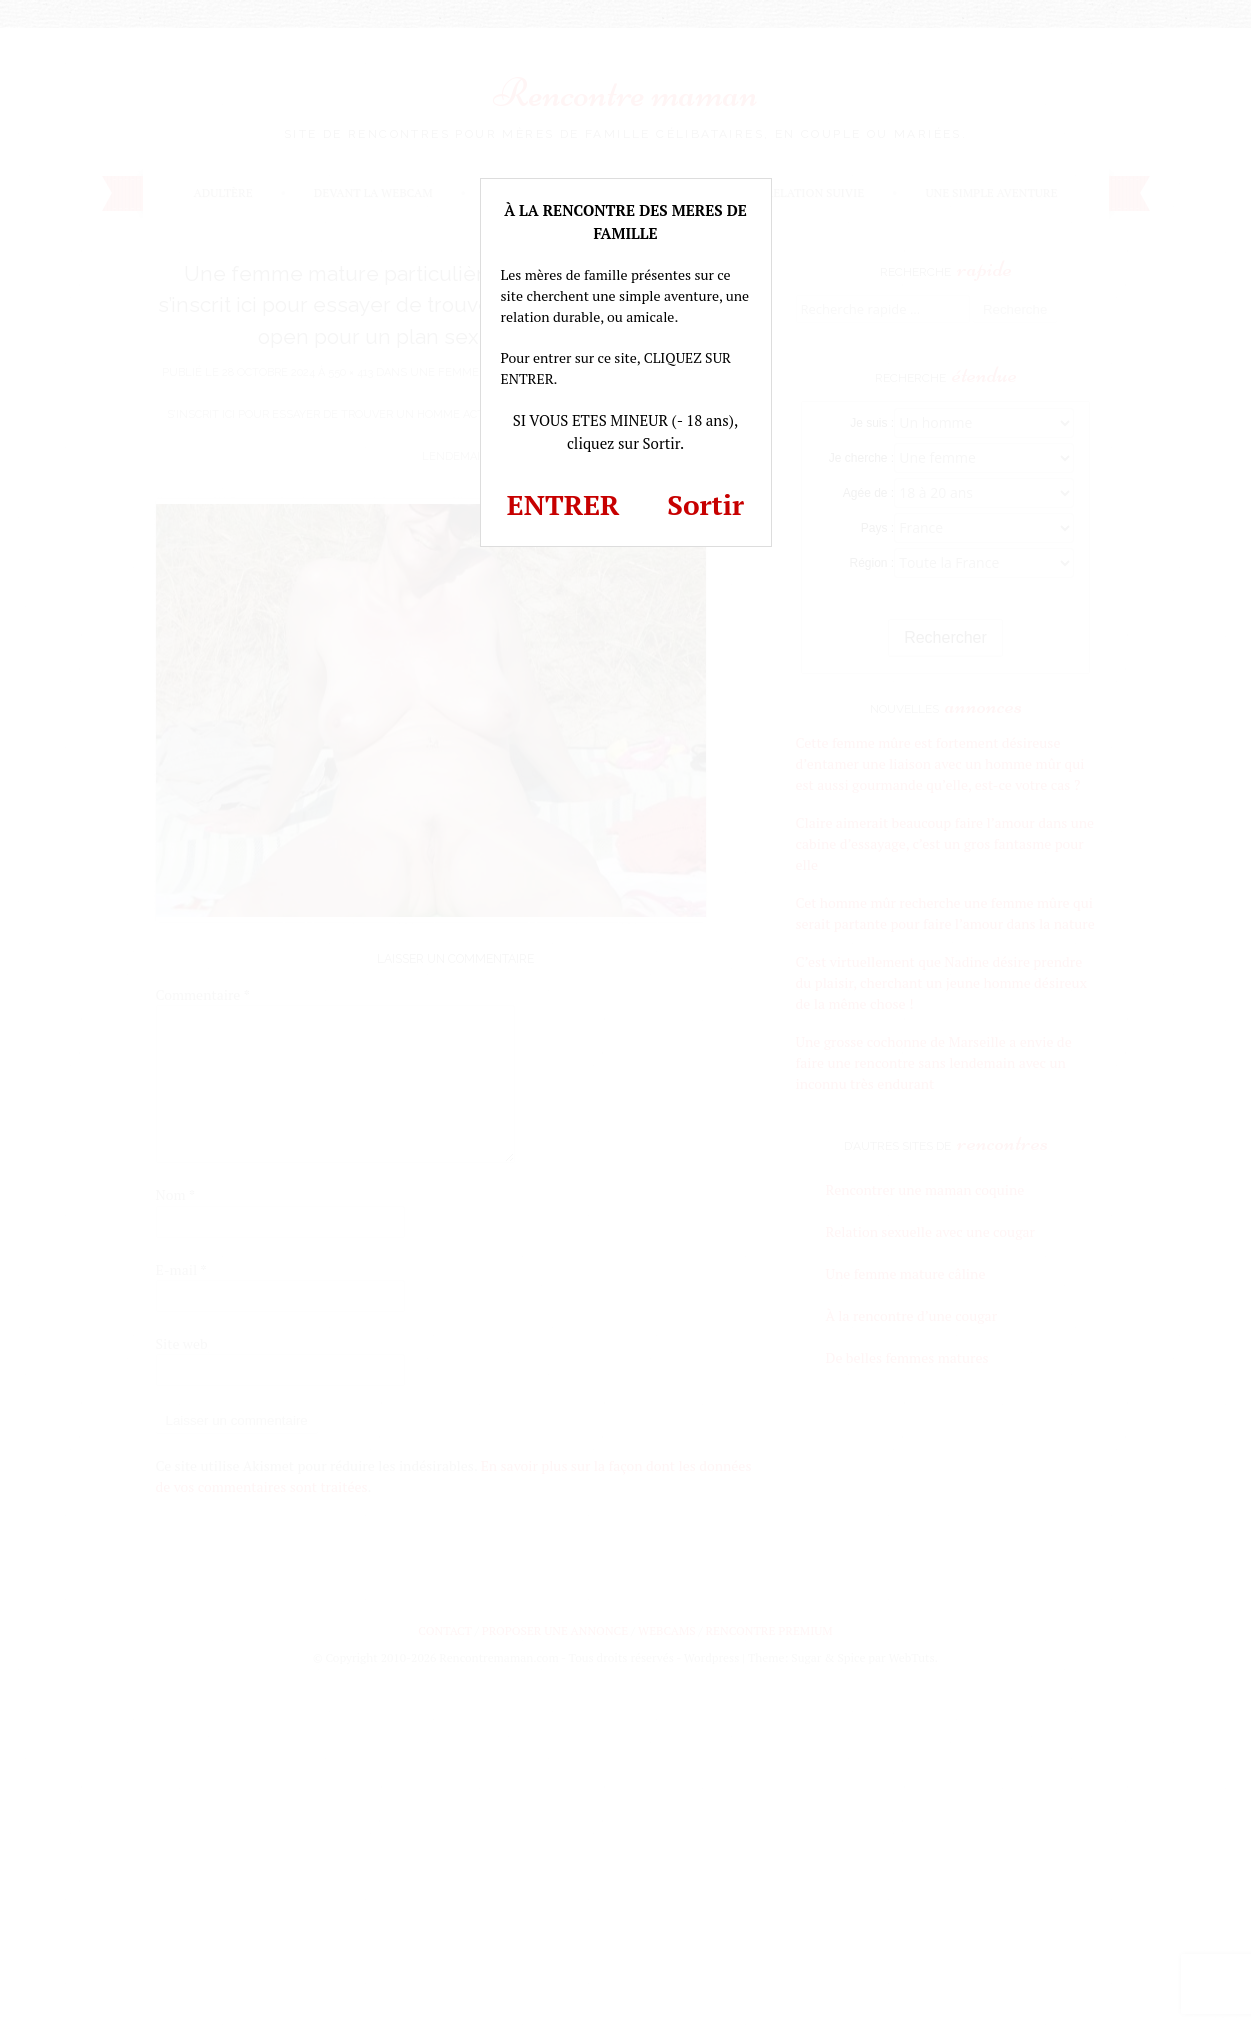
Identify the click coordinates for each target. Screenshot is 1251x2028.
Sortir (705, 504)
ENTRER (563, 504)
